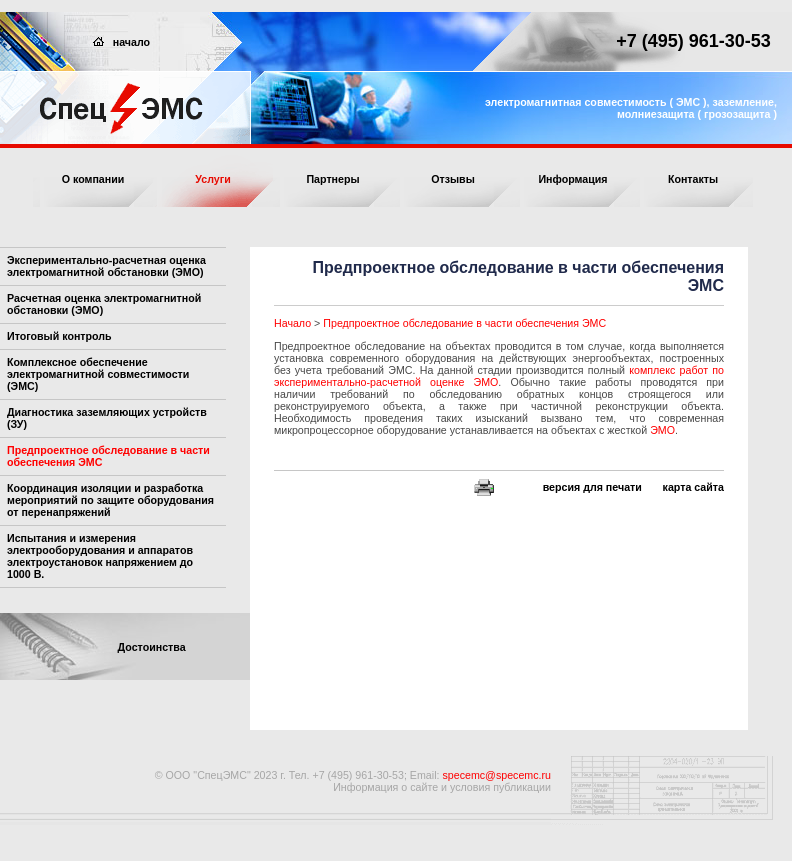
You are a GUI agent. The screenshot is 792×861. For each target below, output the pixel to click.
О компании (93, 179)
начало (121, 42)
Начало (292, 323)
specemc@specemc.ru (496, 775)
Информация (572, 179)
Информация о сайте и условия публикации (442, 787)
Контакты (693, 179)
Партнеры (332, 179)
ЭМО (662, 430)
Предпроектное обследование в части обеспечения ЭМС (464, 323)
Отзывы (453, 179)
